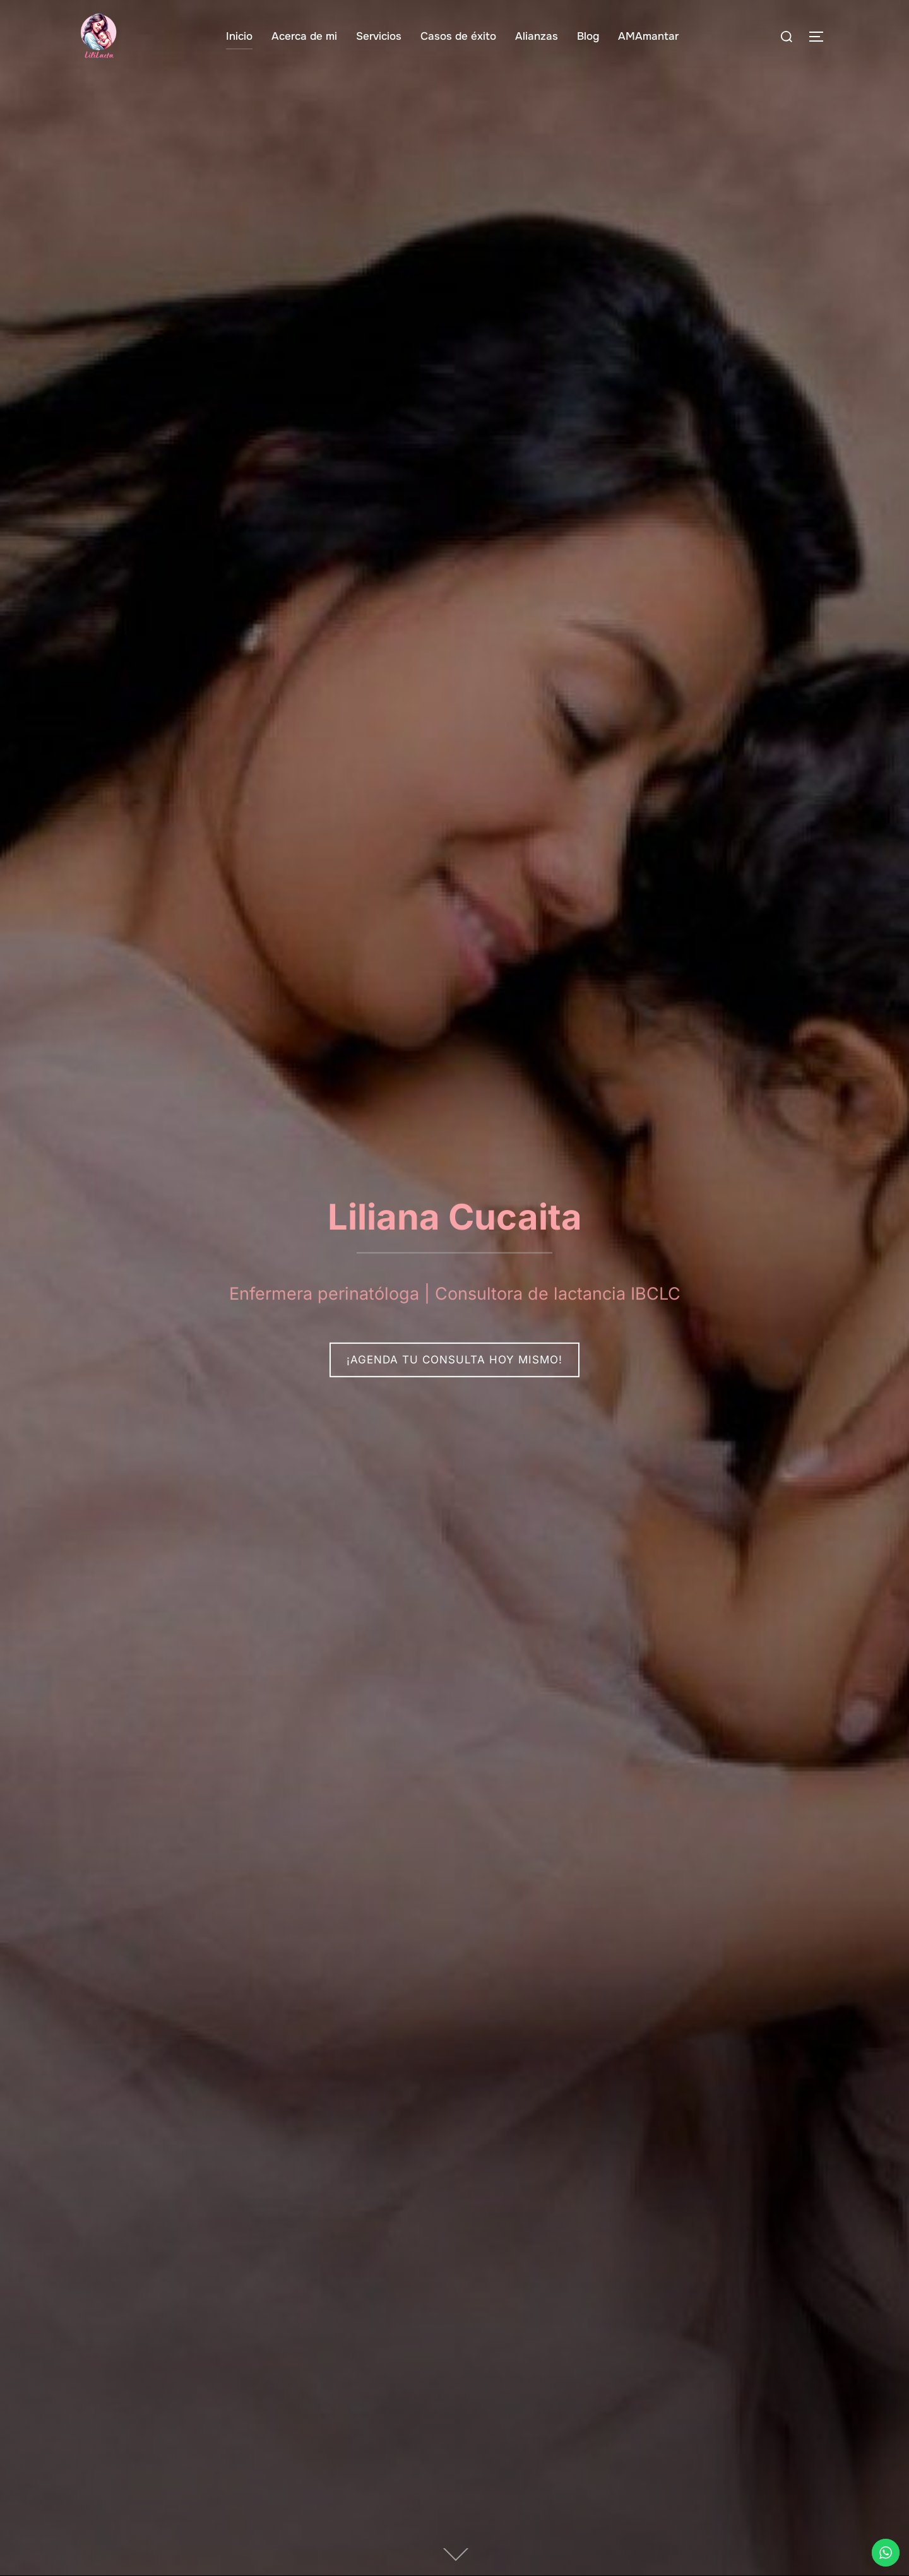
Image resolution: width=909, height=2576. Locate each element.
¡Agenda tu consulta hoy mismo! (454, 1359)
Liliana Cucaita (455, 1216)
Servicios (378, 36)
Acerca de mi (304, 36)
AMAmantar (648, 36)
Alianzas (536, 36)
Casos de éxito (458, 36)
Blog (588, 36)
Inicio (239, 36)
